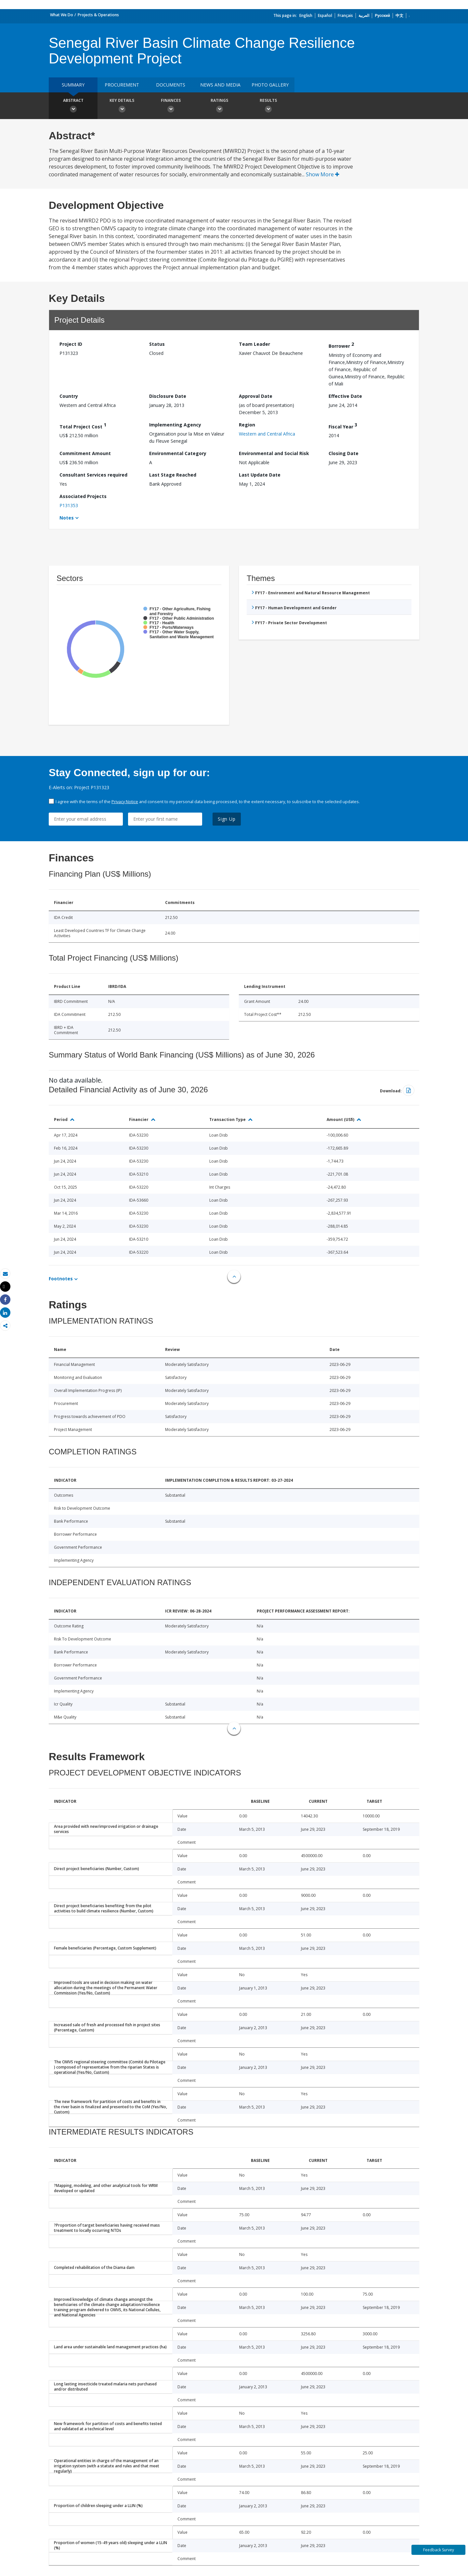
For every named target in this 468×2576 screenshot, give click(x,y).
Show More (322, 174)
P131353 (68, 505)
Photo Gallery (270, 85)
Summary (73, 85)
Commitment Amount (85, 453)
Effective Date (345, 396)
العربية (363, 15)
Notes (66, 518)
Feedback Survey (438, 2550)
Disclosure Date (167, 396)
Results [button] (268, 106)
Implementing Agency (175, 425)
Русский (382, 15)
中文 (399, 15)
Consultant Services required (93, 475)
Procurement (122, 85)
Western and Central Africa (267, 434)
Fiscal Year (343, 426)
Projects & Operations (98, 15)
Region (247, 425)
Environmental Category (177, 453)
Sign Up (227, 819)
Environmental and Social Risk (274, 453)
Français (345, 15)
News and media (220, 85)
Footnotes (61, 1278)
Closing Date (343, 453)
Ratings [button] (219, 106)
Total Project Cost (82, 426)
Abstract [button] (73, 106)
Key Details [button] (122, 106)
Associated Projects (83, 496)
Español (325, 15)
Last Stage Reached (172, 475)
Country (68, 396)
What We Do (61, 15)
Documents (170, 85)
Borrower (341, 345)
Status (157, 344)
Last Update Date (259, 475)
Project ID (70, 344)
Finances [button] (170, 106)
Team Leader (254, 344)
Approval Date (255, 396)
